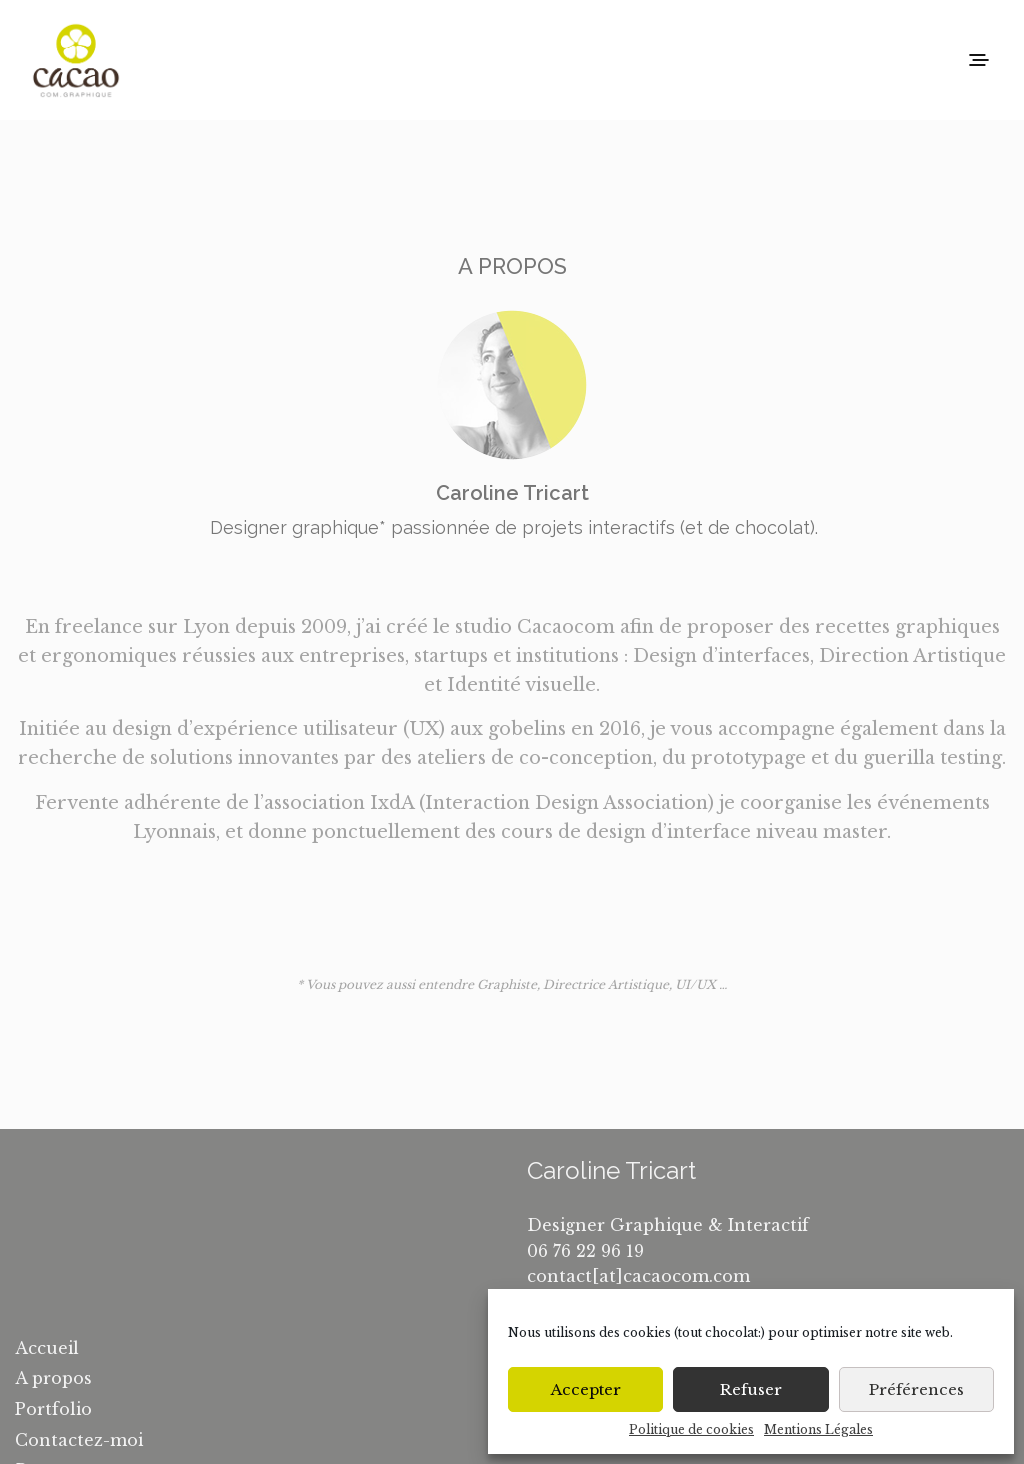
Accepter (586, 1389)
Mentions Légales (818, 1429)
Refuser (751, 1389)
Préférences (916, 1389)
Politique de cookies (691, 1429)
